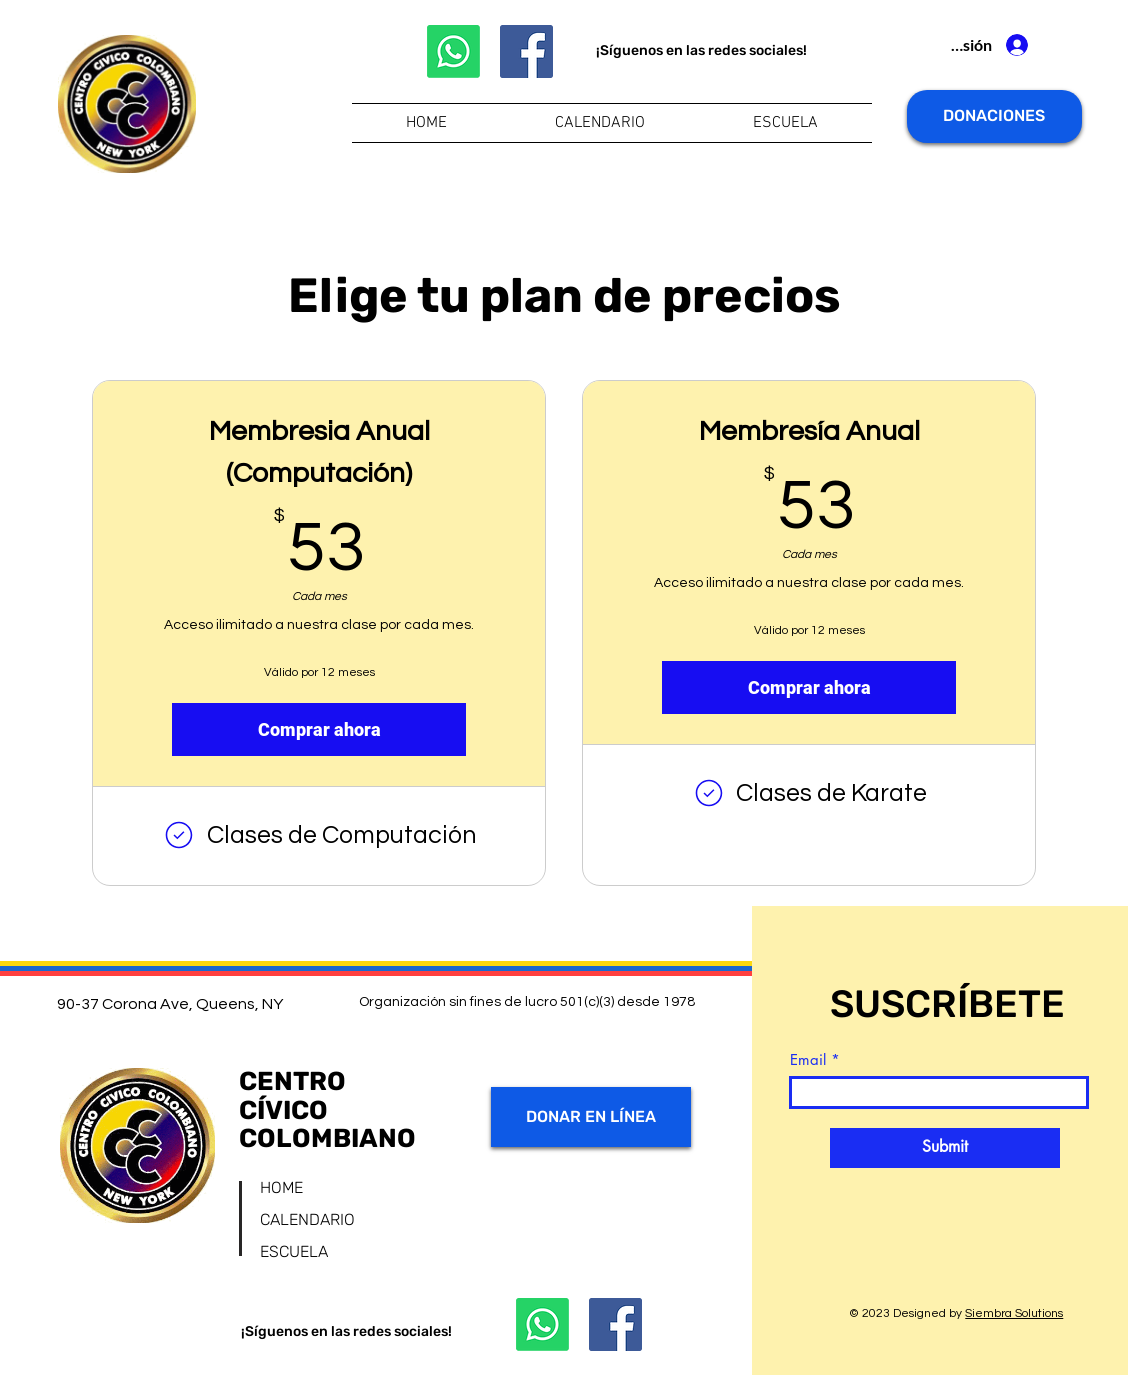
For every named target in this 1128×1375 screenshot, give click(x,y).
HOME (281, 1187)
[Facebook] (526, 51)
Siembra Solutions (1014, 1313)
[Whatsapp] (453, 51)
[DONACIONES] (994, 116)
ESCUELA (294, 1251)
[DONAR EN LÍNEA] (591, 1117)
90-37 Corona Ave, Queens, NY (170, 1004)
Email (808, 1059)
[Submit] (945, 1148)
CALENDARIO (307, 1219)
